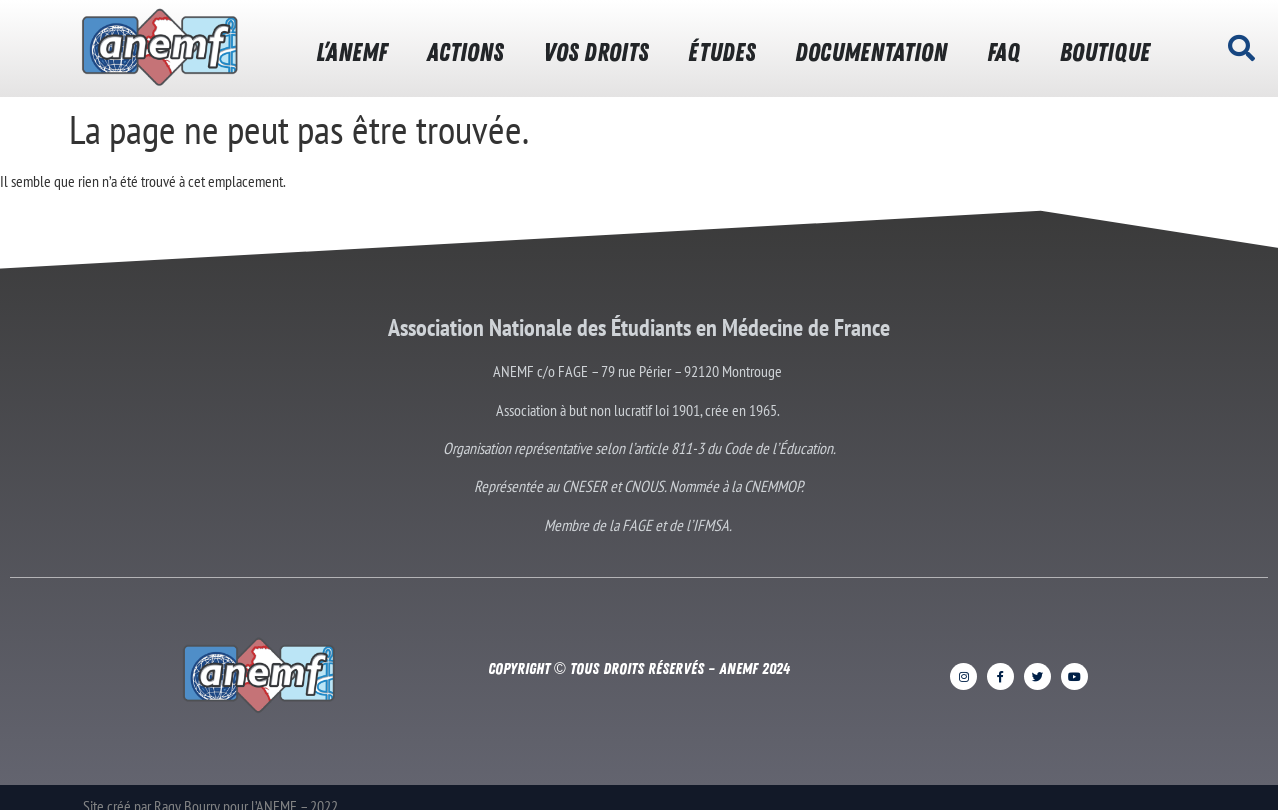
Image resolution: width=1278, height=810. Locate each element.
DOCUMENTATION (871, 52)
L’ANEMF (351, 52)
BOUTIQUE (1105, 52)
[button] (1242, 48)
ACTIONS (465, 52)
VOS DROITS (595, 52)
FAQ (1003, 52)
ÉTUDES (721, 52)
